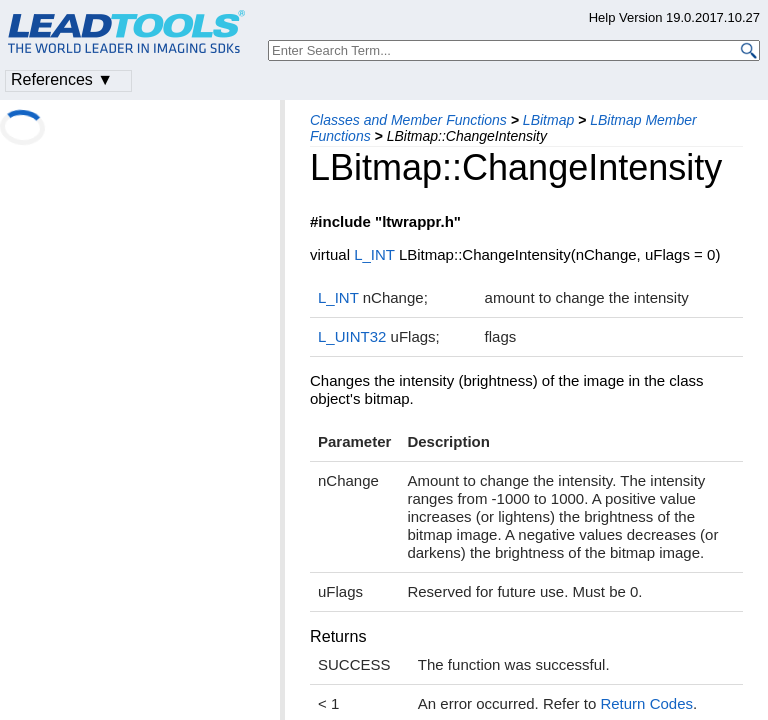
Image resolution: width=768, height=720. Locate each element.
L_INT (374, 254)
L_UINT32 (352, 336)
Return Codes (646, 703)
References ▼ (62, 79)
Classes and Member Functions (408, 120)
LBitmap (548, 120)
